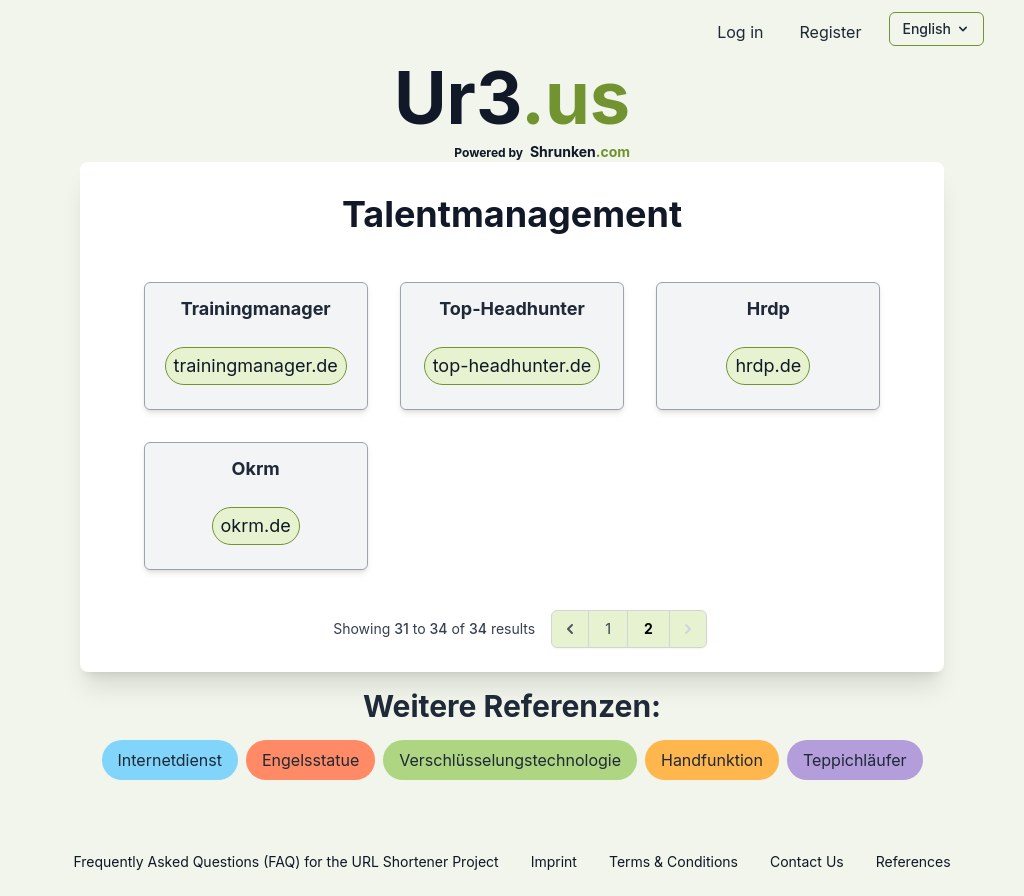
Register (830, 32)
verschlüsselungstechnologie (510, 760)
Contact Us (807, 861)
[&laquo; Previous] (570, 629)
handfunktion (712, 760)
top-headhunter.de (512, 365)
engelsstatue (310, 760)
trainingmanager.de (256, 365)
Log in (740, 32)
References (913, 861)
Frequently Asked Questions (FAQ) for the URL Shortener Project (285, 861)
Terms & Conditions (673, 861)
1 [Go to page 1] (608, 628)
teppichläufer (855, 760)
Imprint (554, 861)
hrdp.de (768, 365)
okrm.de (256, 525)
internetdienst (170, 760)
